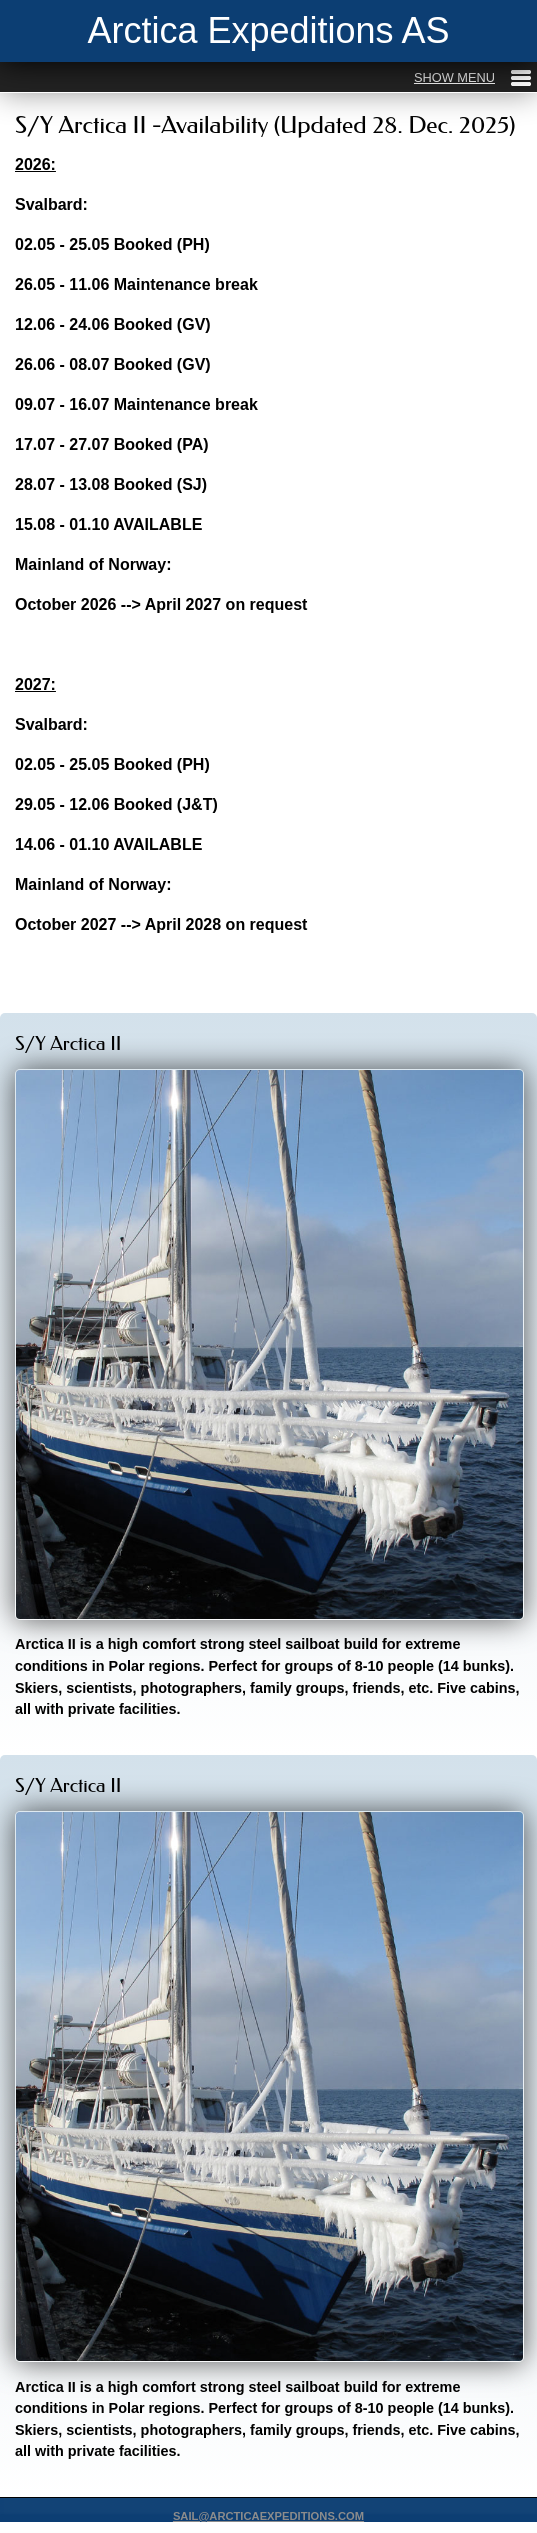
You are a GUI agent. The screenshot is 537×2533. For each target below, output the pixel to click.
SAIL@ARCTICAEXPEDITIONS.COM (268, 2516)
